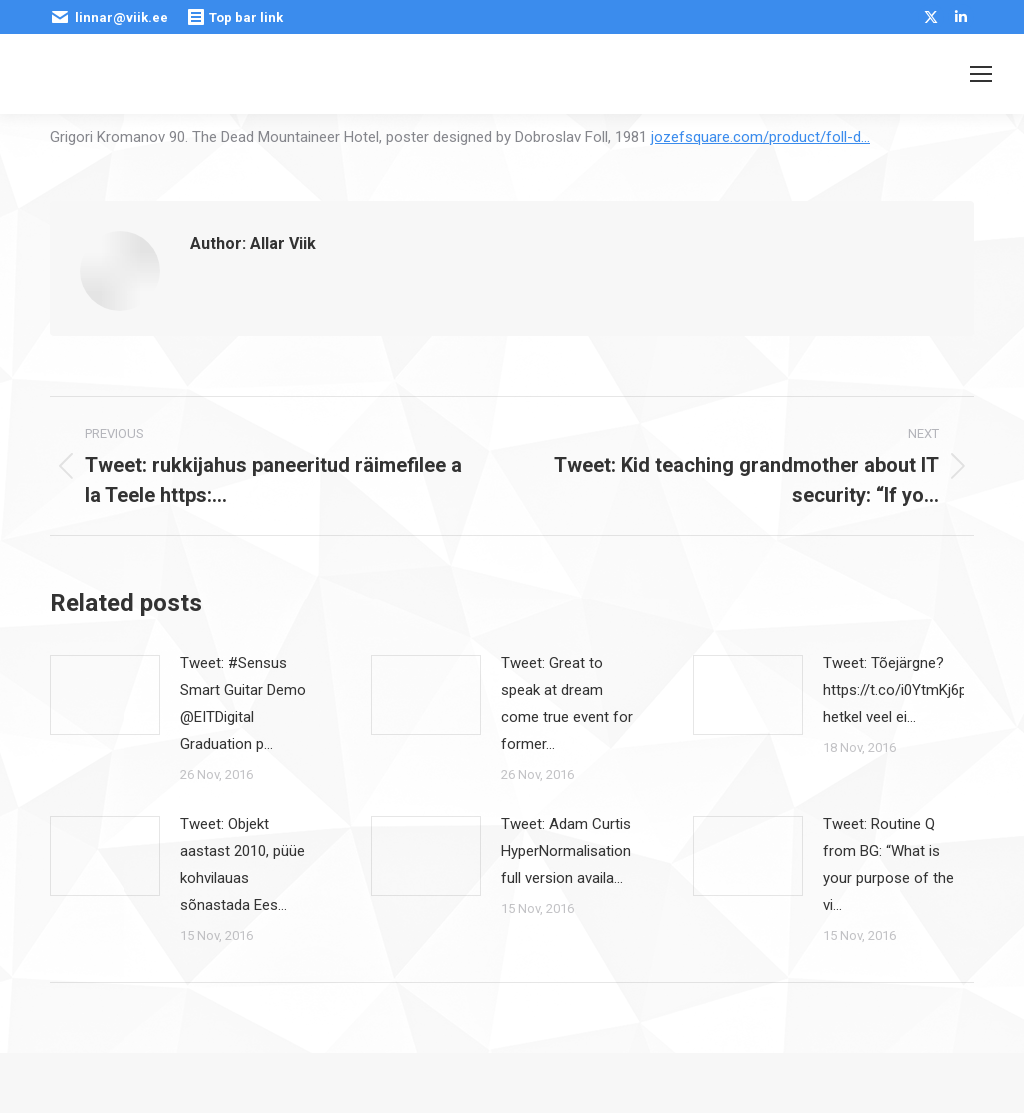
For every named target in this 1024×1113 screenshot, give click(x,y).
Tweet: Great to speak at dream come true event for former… (567, 703)
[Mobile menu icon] (981, 74)
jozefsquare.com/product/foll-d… (760, 137)
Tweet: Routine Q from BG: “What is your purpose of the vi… (888, 864)
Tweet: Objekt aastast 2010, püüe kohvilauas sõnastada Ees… (242, 864)
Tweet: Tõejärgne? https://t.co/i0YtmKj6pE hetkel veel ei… (899, 690)
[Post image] (105, 695)
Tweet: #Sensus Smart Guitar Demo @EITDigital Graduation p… (243, 703)
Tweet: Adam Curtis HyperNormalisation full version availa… (566, 851)
